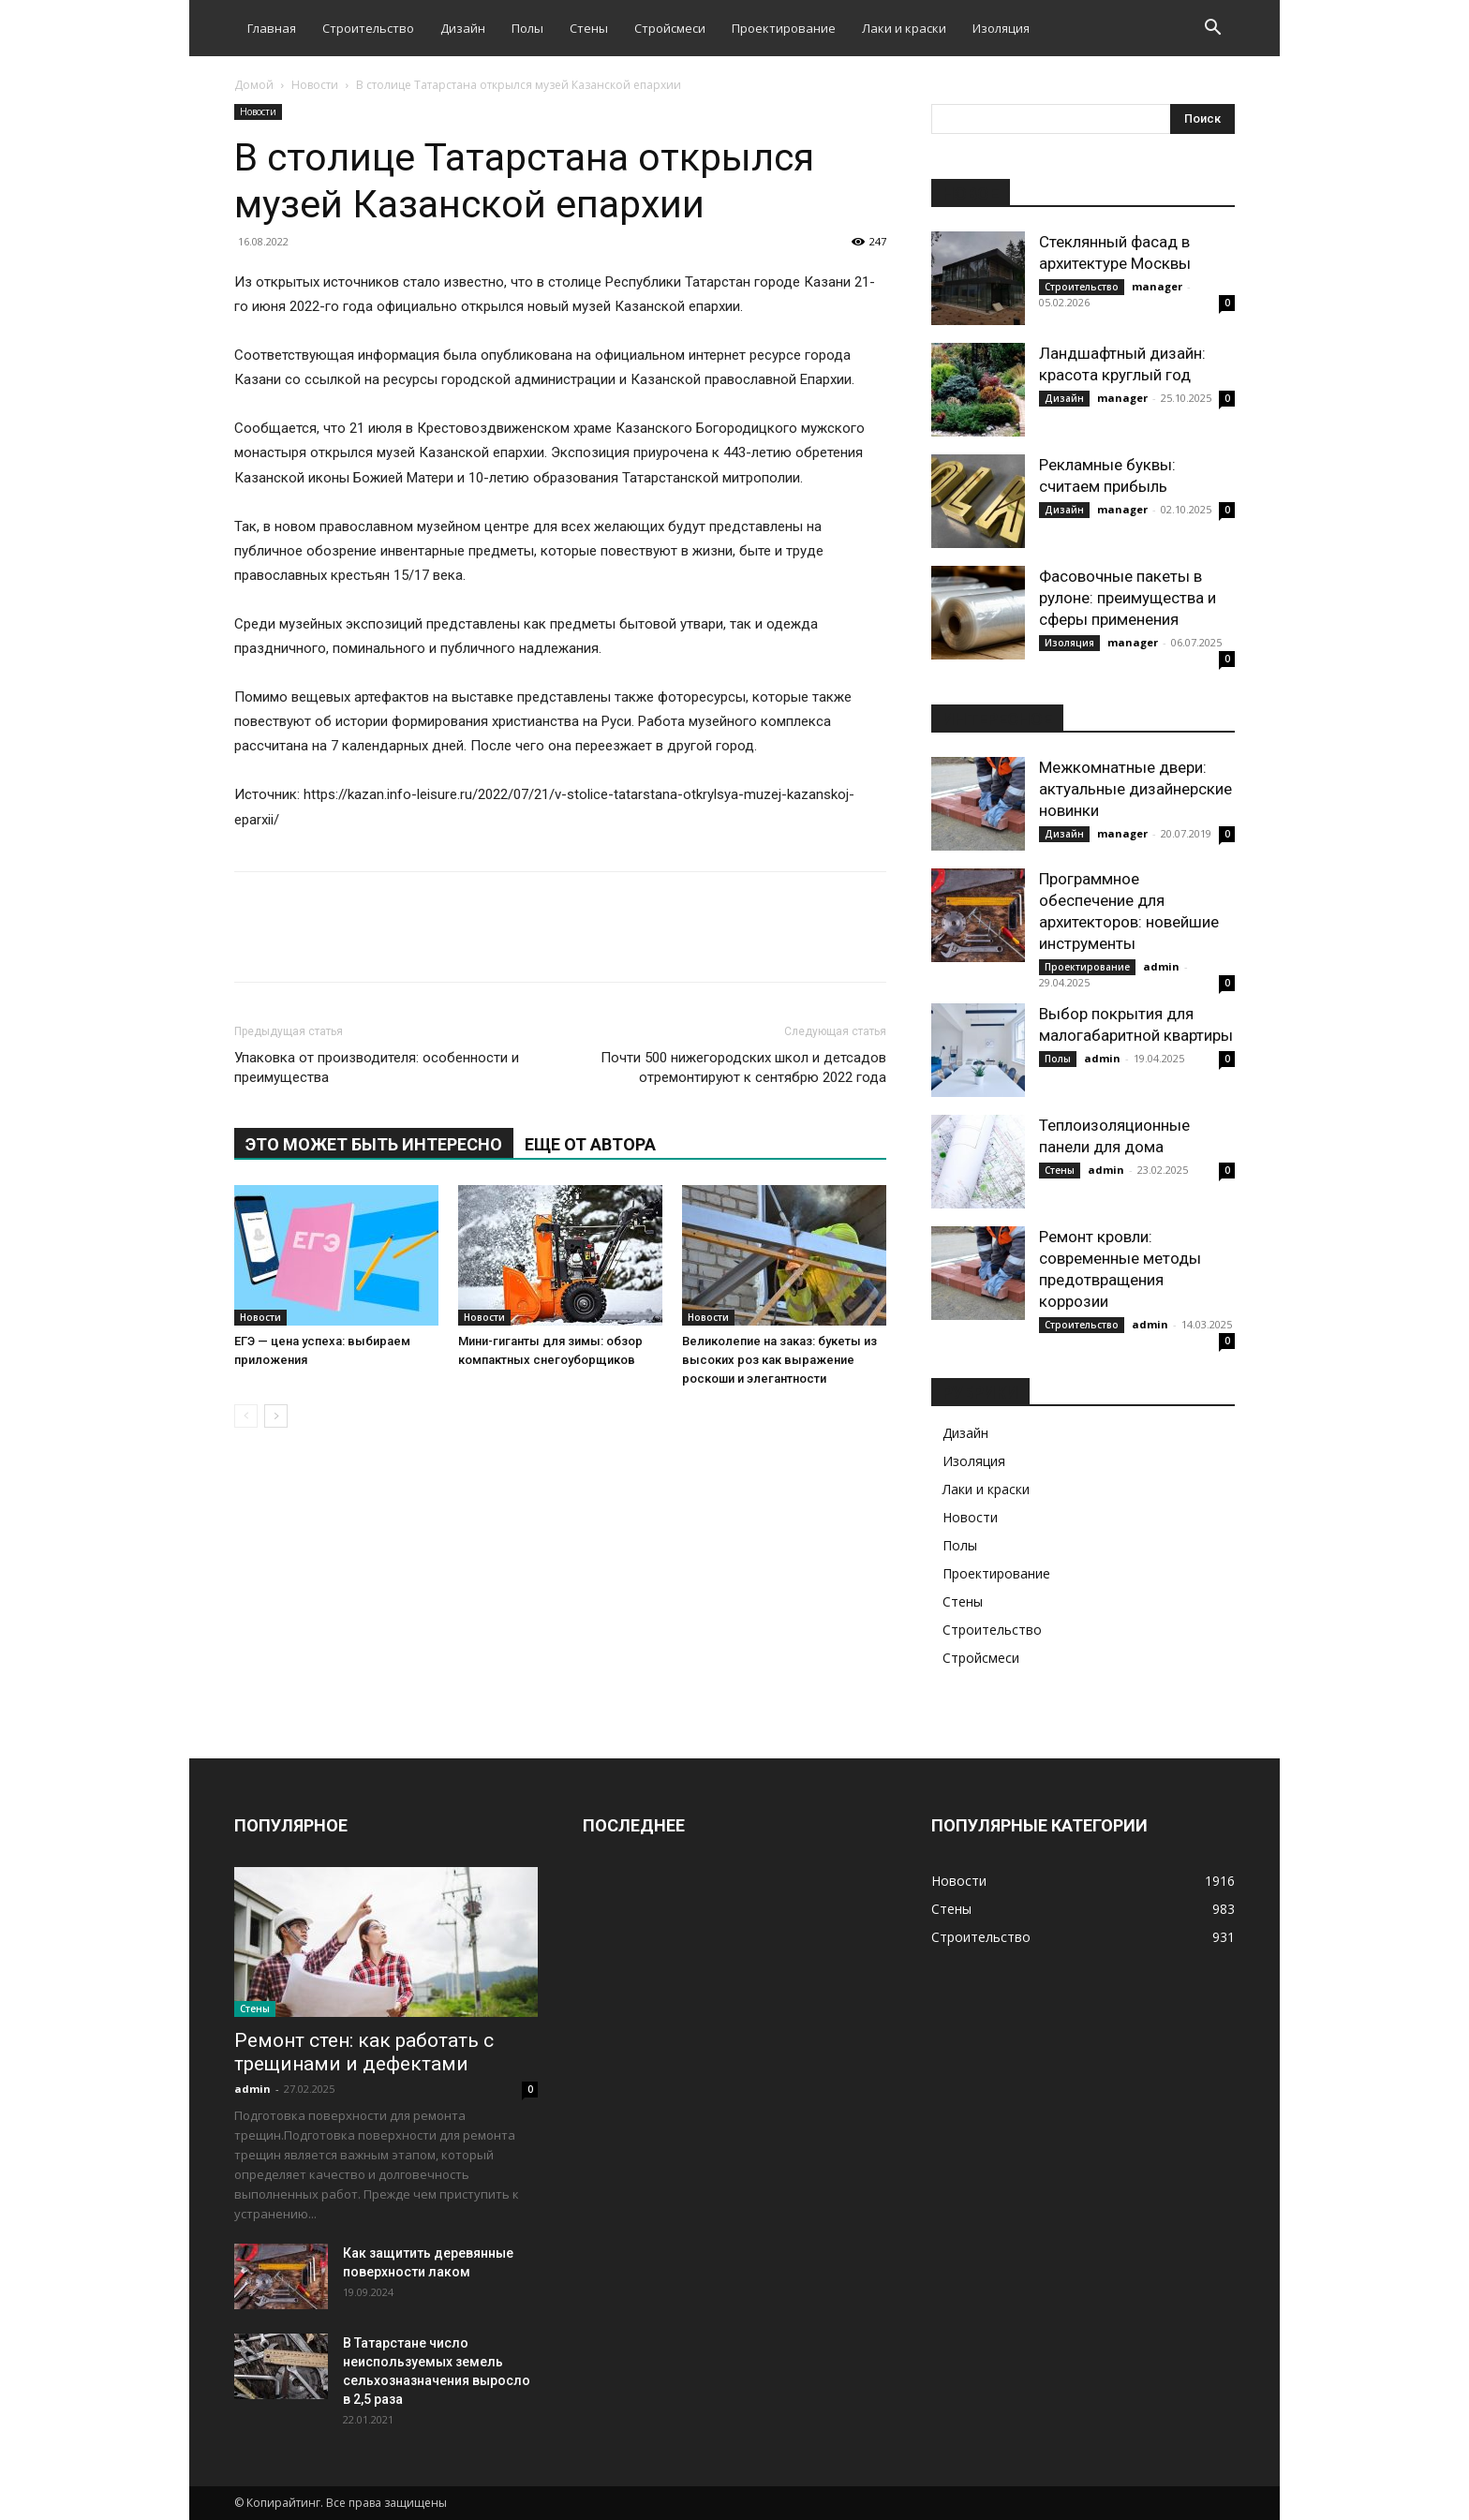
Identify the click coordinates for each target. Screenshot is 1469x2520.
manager (1157, 286)
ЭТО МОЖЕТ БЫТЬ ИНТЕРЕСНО (373, 1144)
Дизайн (462, 28)
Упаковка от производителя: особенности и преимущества (376, 1067)
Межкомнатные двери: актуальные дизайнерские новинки (1135, 789)
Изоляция (1001, 28)
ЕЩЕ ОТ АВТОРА (590, 1144)
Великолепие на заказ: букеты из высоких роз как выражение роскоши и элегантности (779, 1360)
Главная (271, 28)
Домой (254, 85)
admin (1161, 966)
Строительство (368, 28)
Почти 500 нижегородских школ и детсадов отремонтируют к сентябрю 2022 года (743, 1067)
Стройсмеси (669, 28)
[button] (1212, 29)
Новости (314, 85)
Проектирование (784, 28)
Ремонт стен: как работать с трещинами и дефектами (364, 2052)
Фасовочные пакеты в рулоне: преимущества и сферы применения (1127, 598)
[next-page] (276, 1416)
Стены (589, 28)
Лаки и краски (904, 28)
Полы (527, 28)
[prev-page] (246, 1416)
